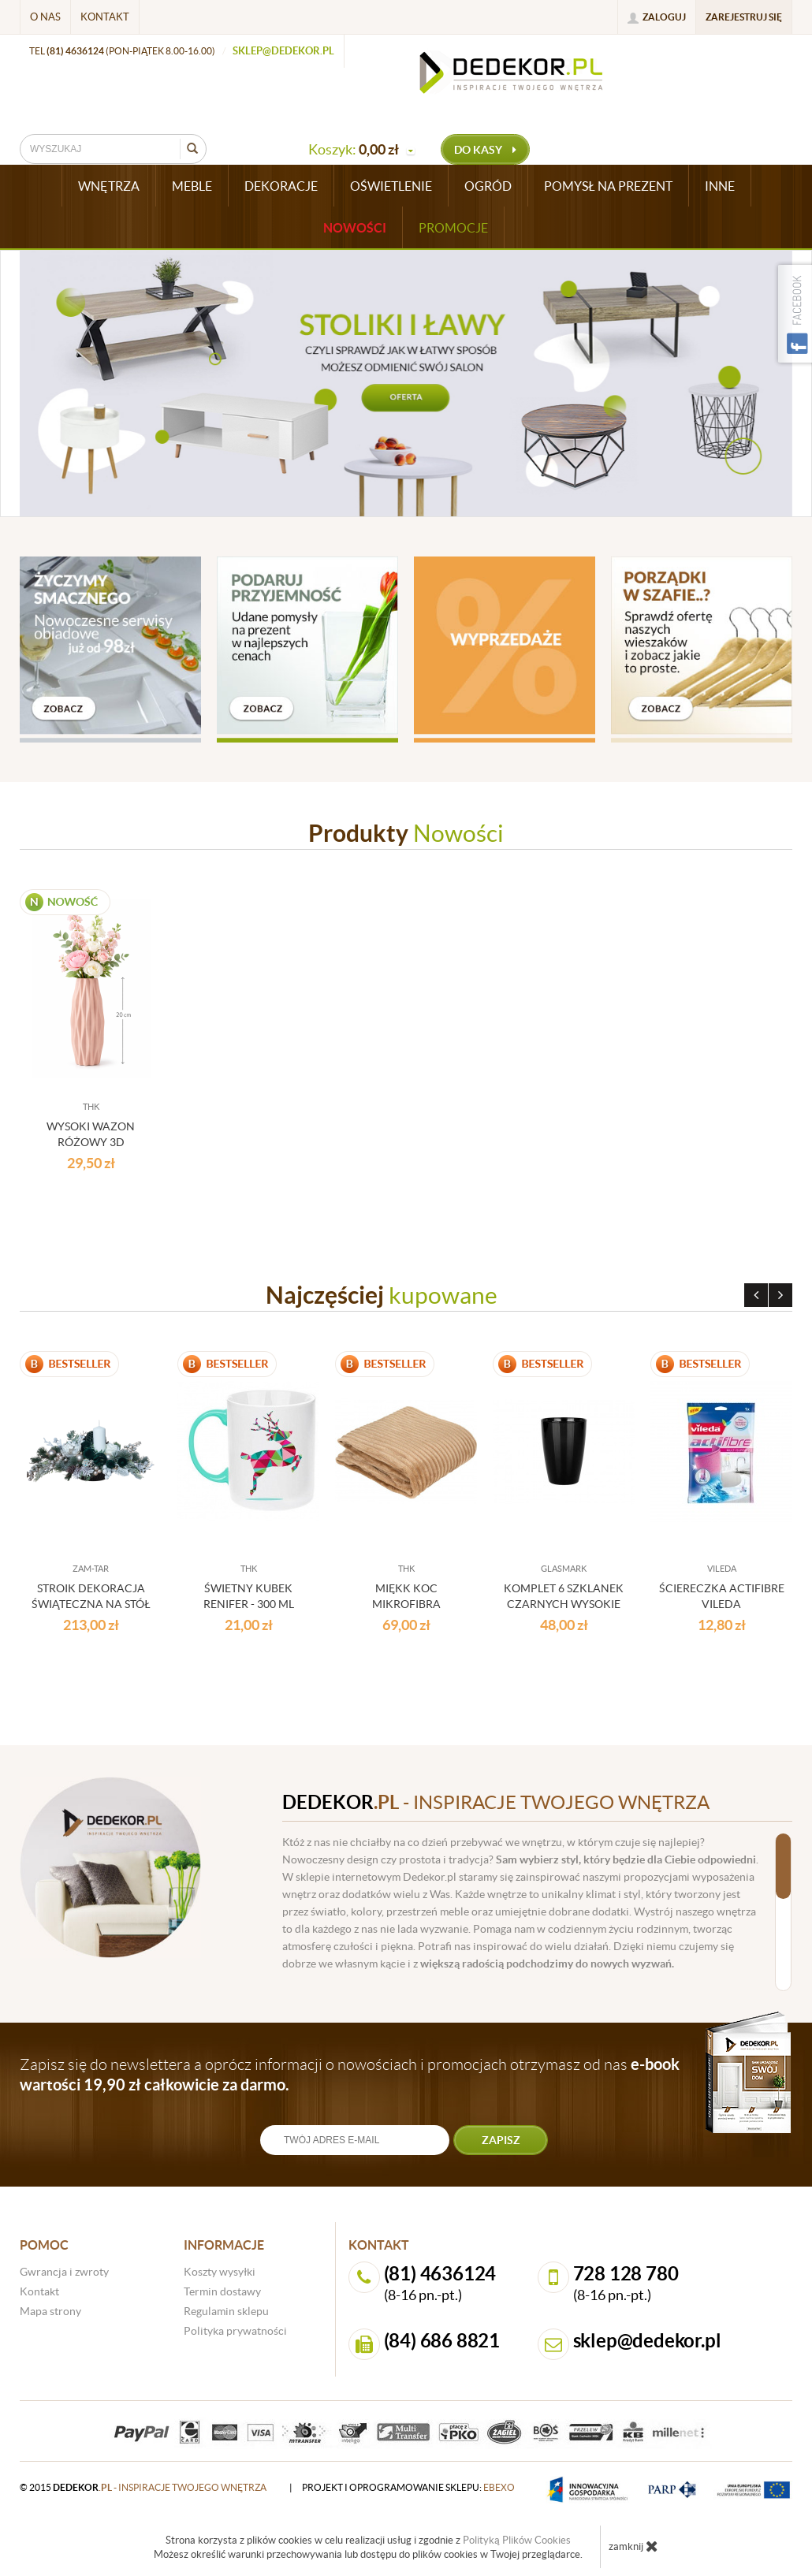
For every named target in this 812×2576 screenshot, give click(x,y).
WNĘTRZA (109, 186)
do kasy (485, 149)
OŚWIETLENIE (391, 186)
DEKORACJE (281, 186)
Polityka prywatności (235, 2331)
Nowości (354, 228)
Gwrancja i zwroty (64, 2271)
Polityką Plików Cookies (517, 2540)
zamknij (633, 2546)
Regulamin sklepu (226, 2311)
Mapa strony (50, 2311)
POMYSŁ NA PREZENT (608, 186)
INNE (720, 186)
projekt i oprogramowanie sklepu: (408, 2487)
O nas (45, 17)
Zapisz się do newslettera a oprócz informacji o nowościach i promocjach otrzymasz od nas (350, 2074)
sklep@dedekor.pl (283, 51)
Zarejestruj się (744, 17)
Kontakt (104, 17)
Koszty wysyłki (219, 2271)
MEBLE (192, 186)
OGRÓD (488, 186)
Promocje (453, 228)
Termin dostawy (222, 2291)
